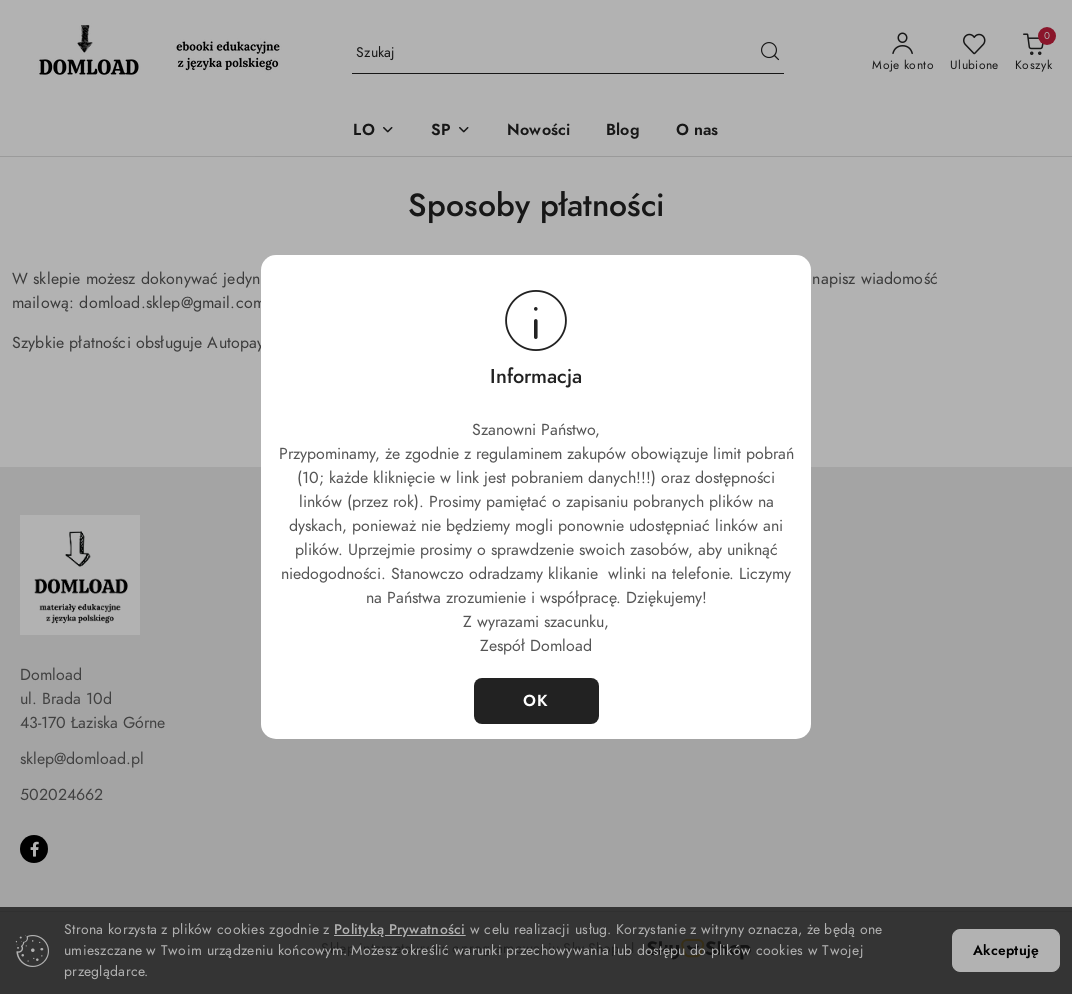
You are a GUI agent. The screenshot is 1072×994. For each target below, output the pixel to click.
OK (536, 701)
